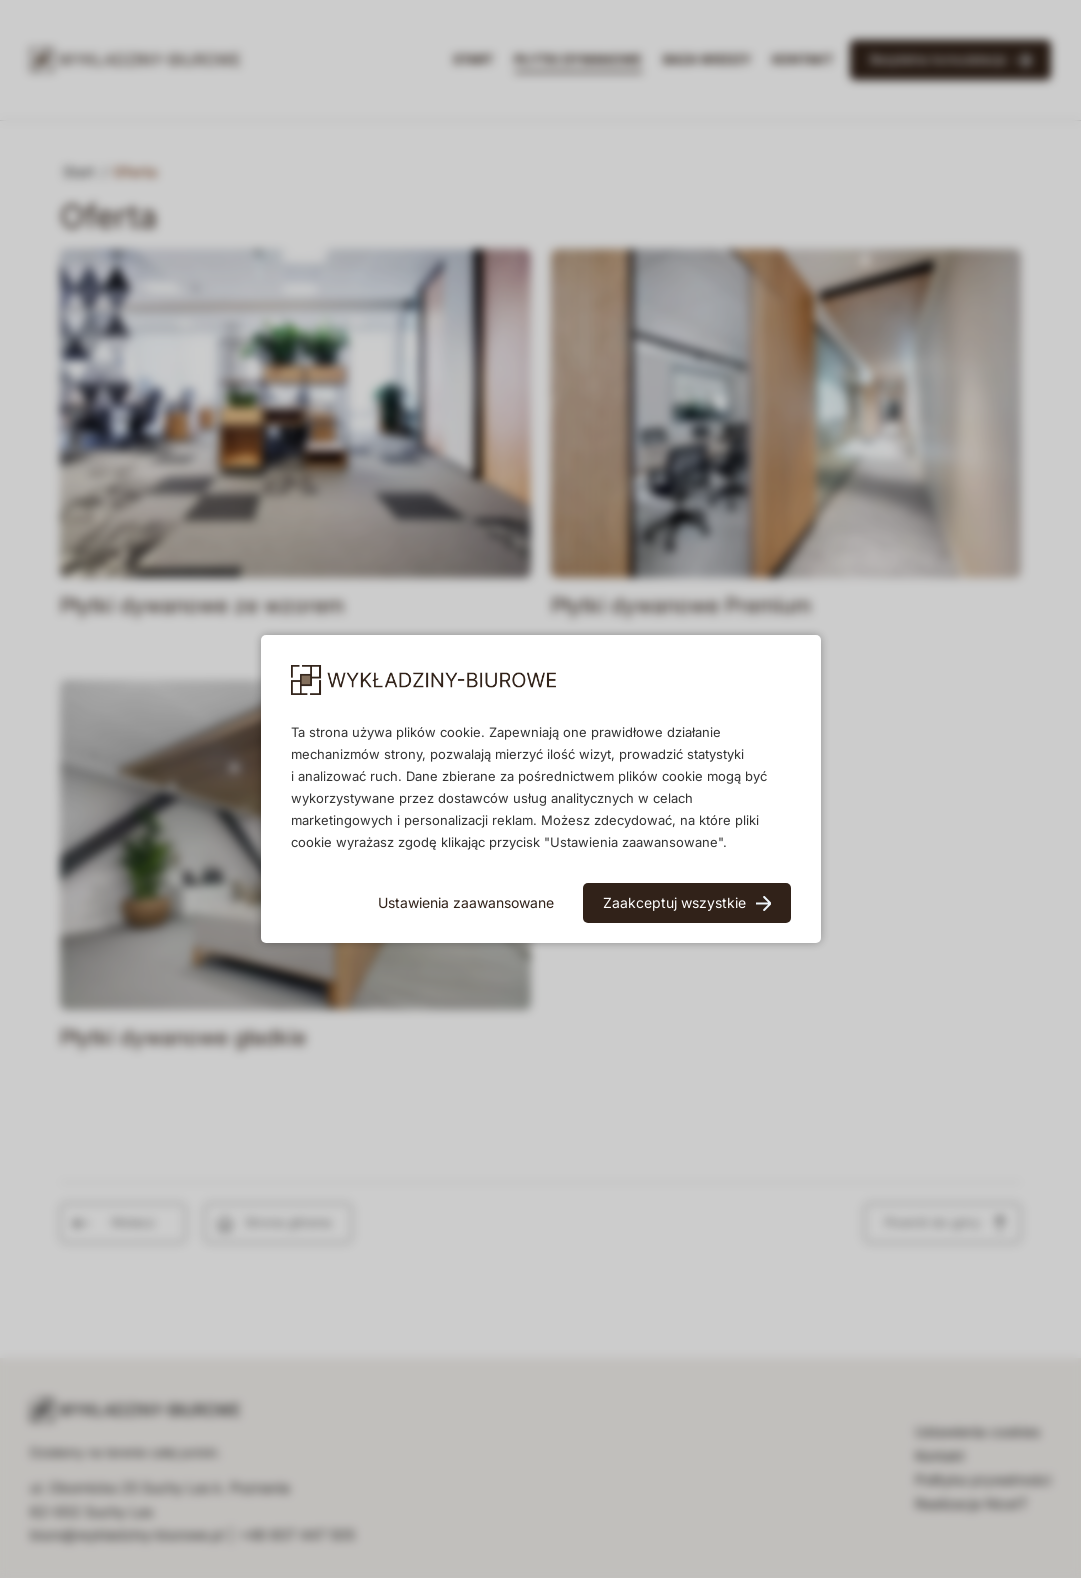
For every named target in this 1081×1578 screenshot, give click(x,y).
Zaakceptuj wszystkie (674, 902)
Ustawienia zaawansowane (466, 902)
